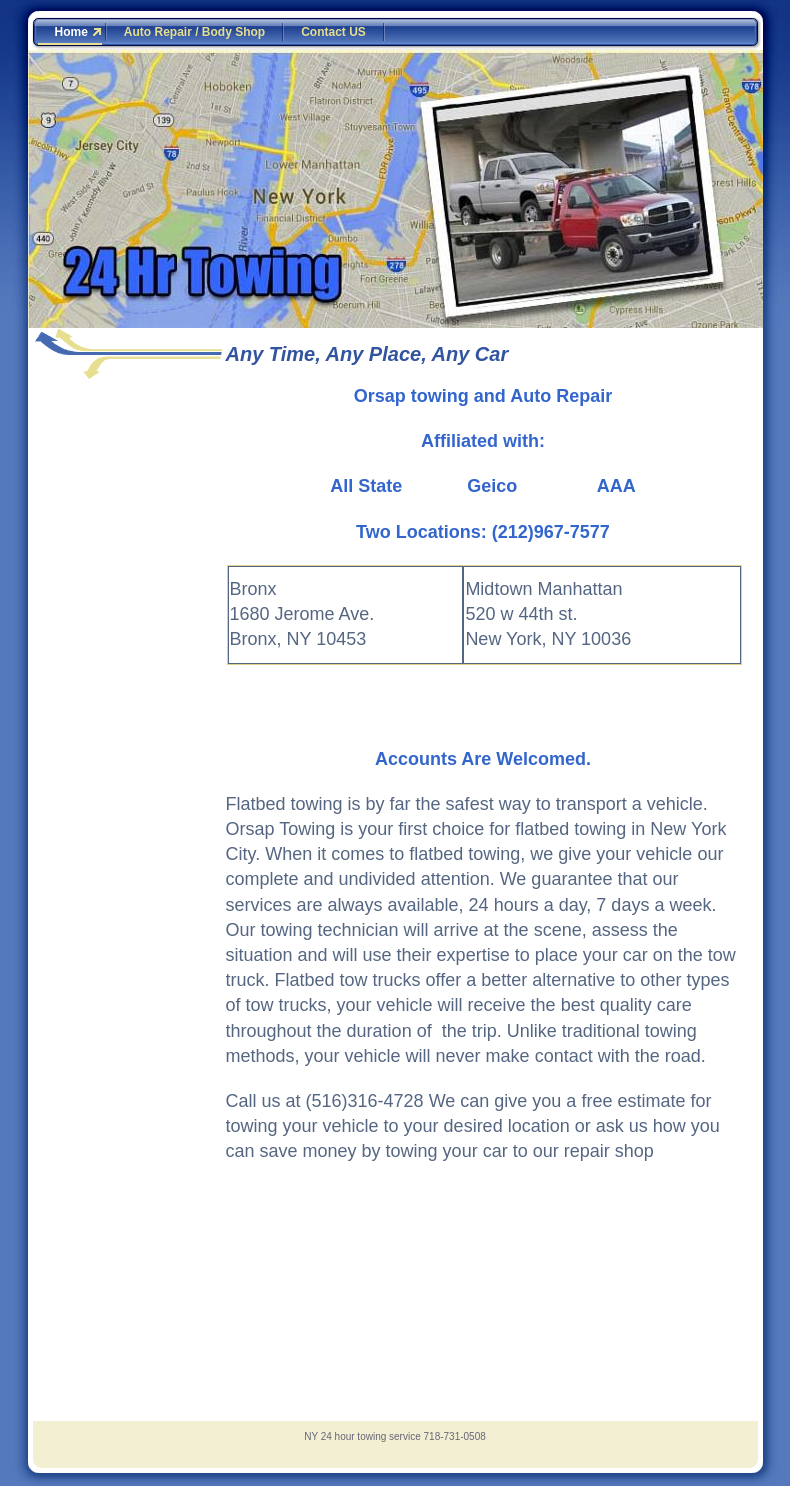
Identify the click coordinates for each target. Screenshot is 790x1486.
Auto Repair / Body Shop (194, 32)
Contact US (333, 32)
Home (71, 32)
